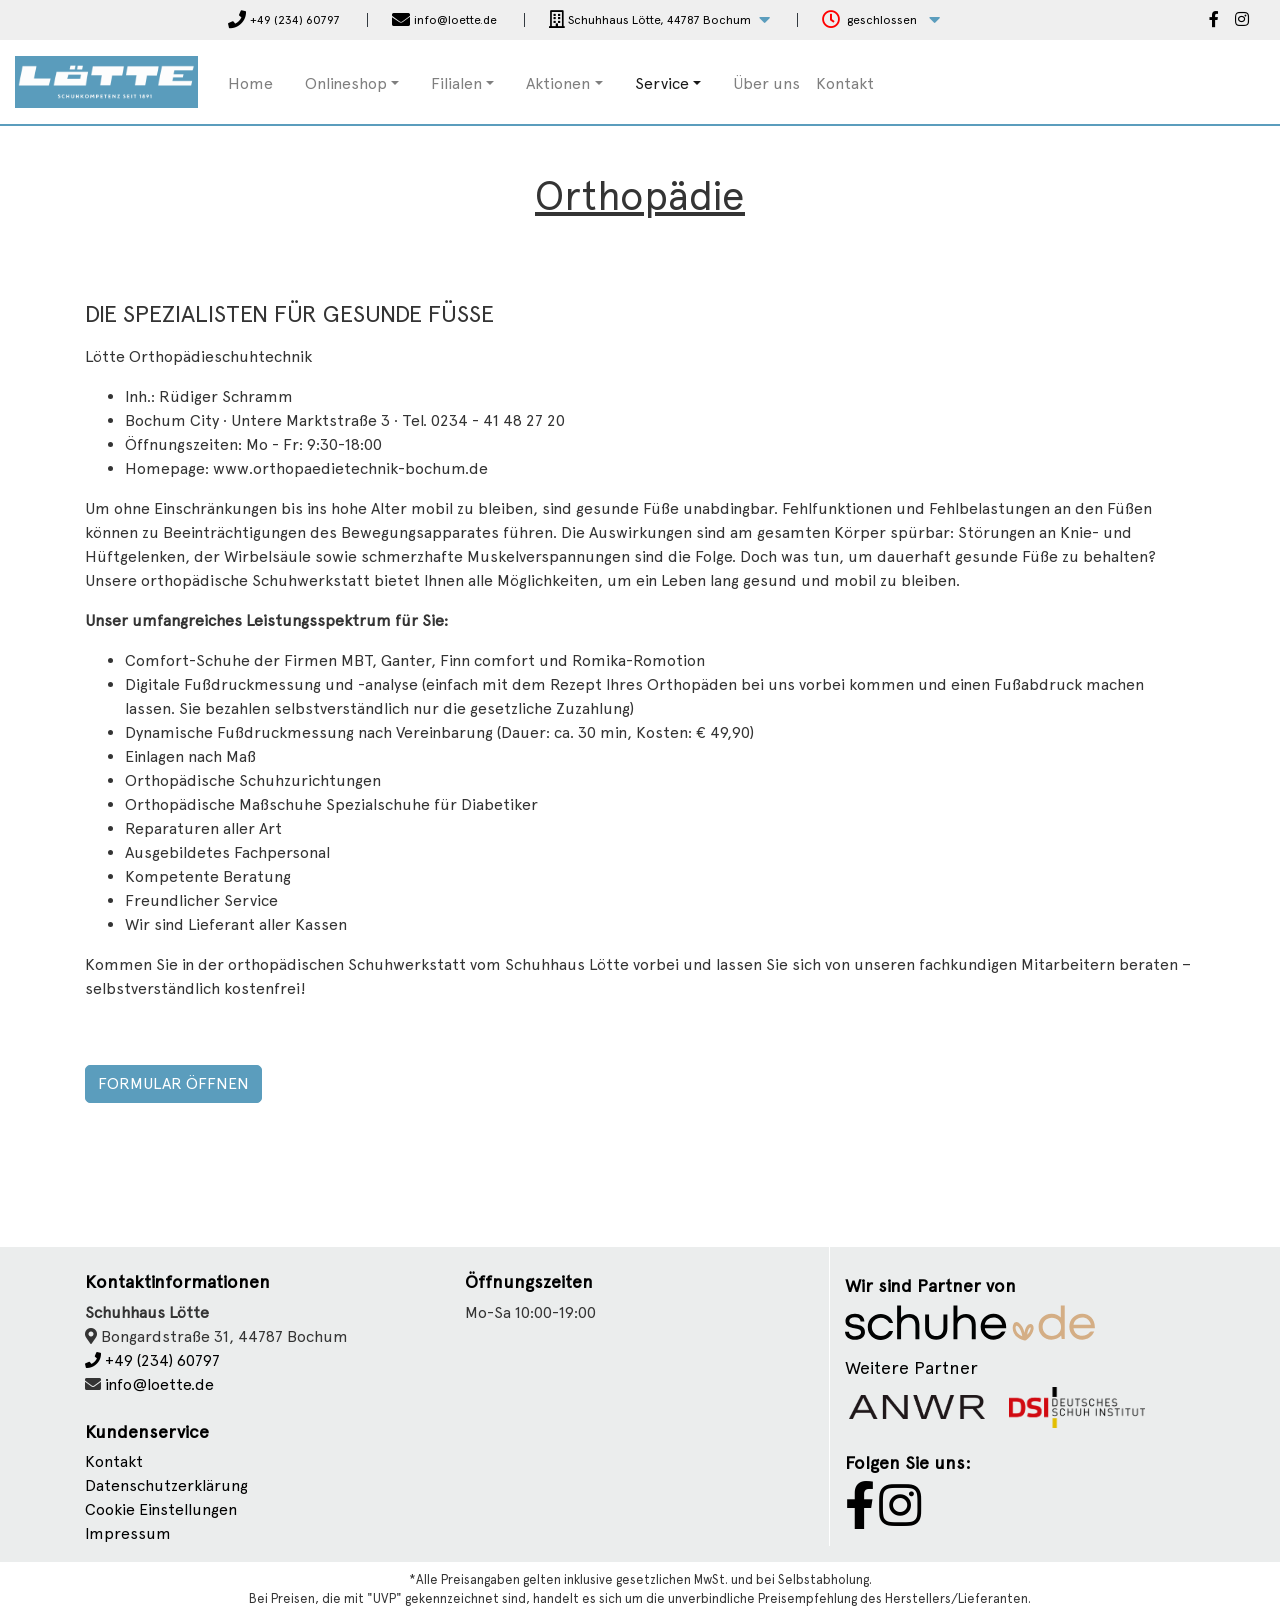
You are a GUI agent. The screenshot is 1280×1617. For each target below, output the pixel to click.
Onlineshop (346, 83)
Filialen (456, 83)
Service (662, 83)
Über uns (766, 83)
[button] (659, 20)
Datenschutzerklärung (166, 1485)
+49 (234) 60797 (152, 1360)
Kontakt (845, 83)
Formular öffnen (173, 1083)
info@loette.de (159, 1384)
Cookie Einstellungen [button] (161, 1509)
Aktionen (558, 83)
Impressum (128, 1533)
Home (250, 83)
